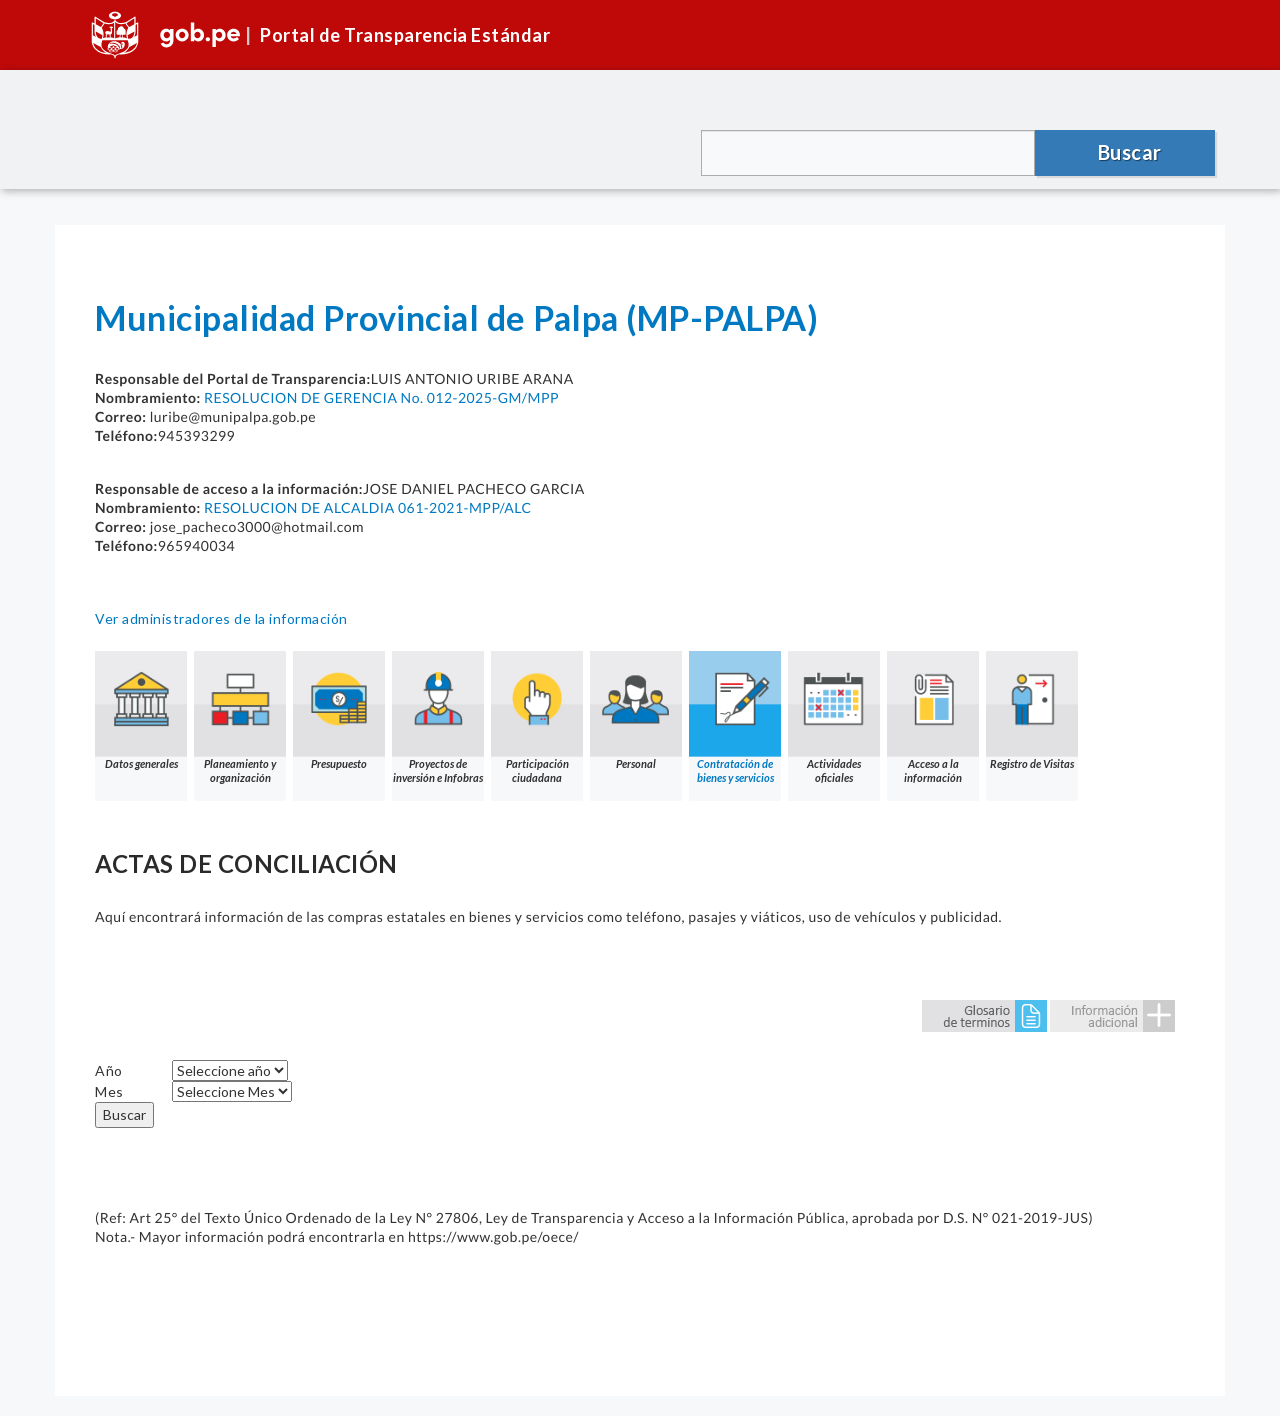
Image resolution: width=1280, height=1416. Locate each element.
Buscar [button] (1130, 152)
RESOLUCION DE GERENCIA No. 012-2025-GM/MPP (381, 397)
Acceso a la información (933, 717)
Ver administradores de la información (221, 618)
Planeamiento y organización (240, 717)
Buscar (124, 1114)
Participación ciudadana (537, 717)
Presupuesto (339, 710)
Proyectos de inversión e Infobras (438, 717)
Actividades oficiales (834, 717)
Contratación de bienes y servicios (735, 717)
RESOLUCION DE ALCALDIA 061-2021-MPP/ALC (368, 507)
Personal (636, 710)
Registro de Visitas (1032, 710)
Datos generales (141, 710)
